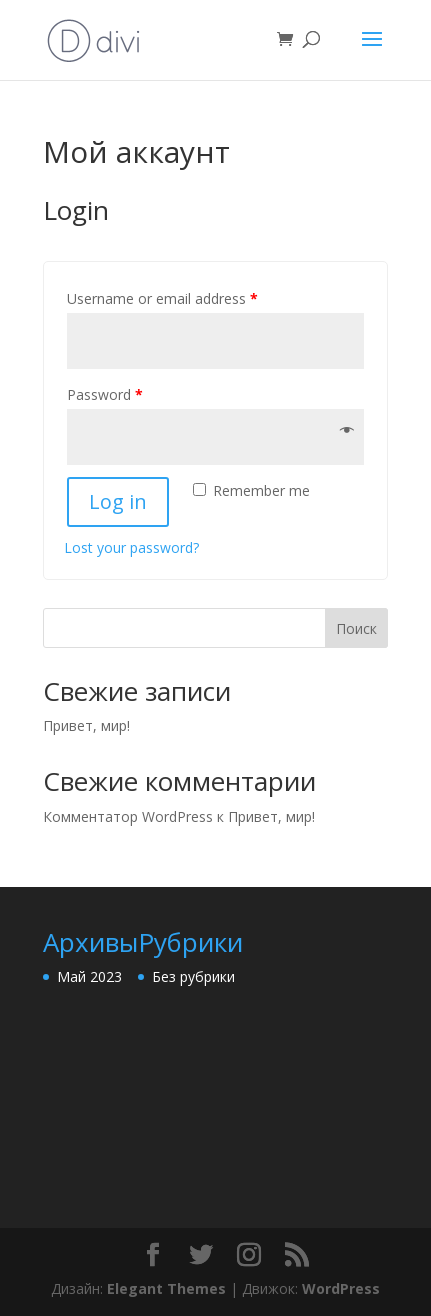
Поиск (356, 628)
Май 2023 (89, 976)
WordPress (341, 1288)
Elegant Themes (166, 1288)
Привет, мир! (86, 725)
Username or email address (162, 298)
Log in (118, 501)
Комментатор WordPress (128, 816)
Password (105, 394)
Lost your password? (131, 547)
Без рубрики (193, 976)
